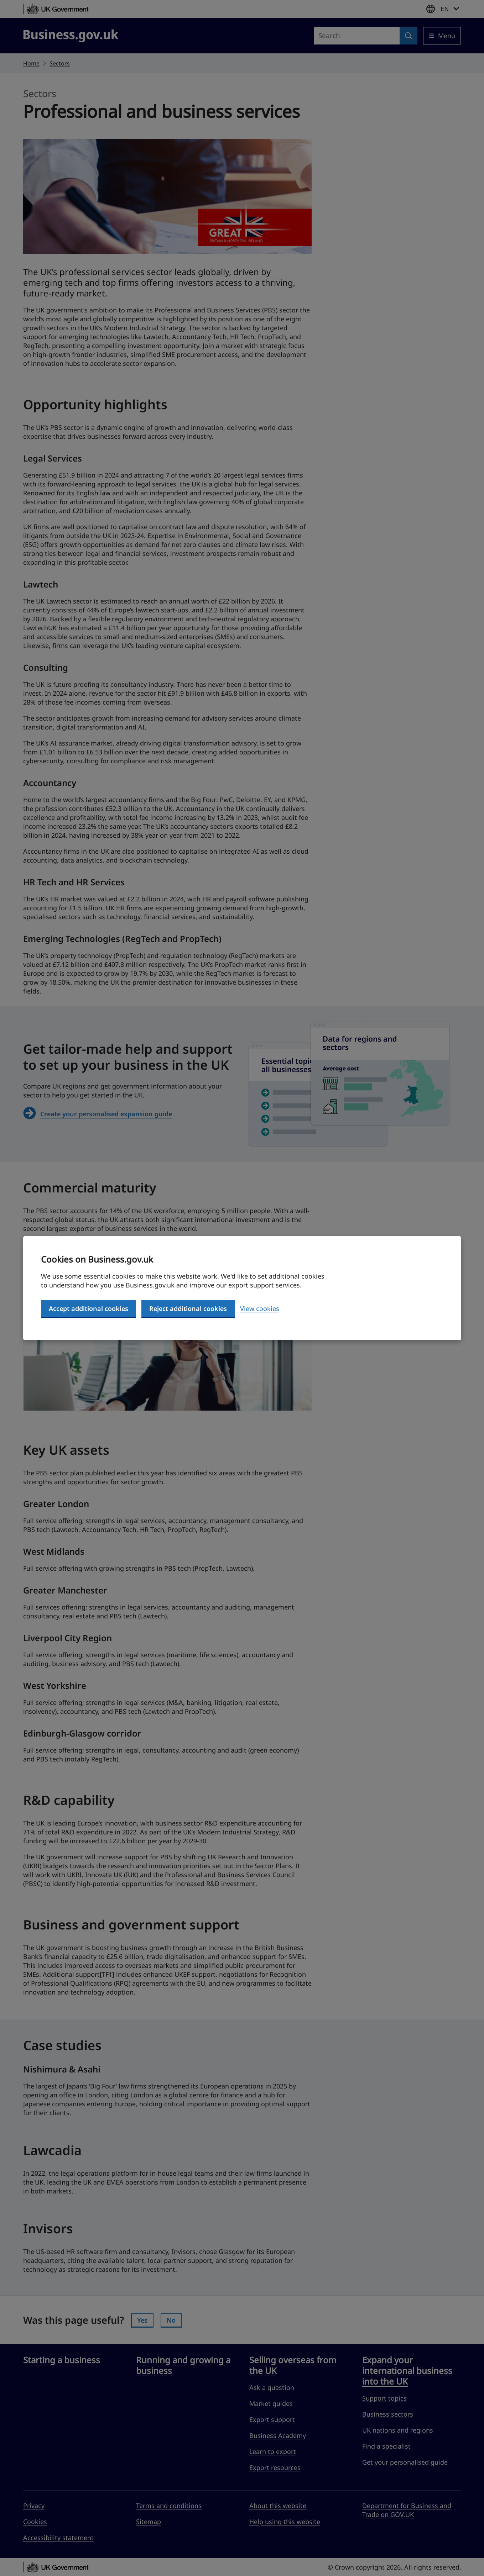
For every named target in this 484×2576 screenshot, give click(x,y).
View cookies (259, 1308)
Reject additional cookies (188, 1308)
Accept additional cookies (88, 1308)
